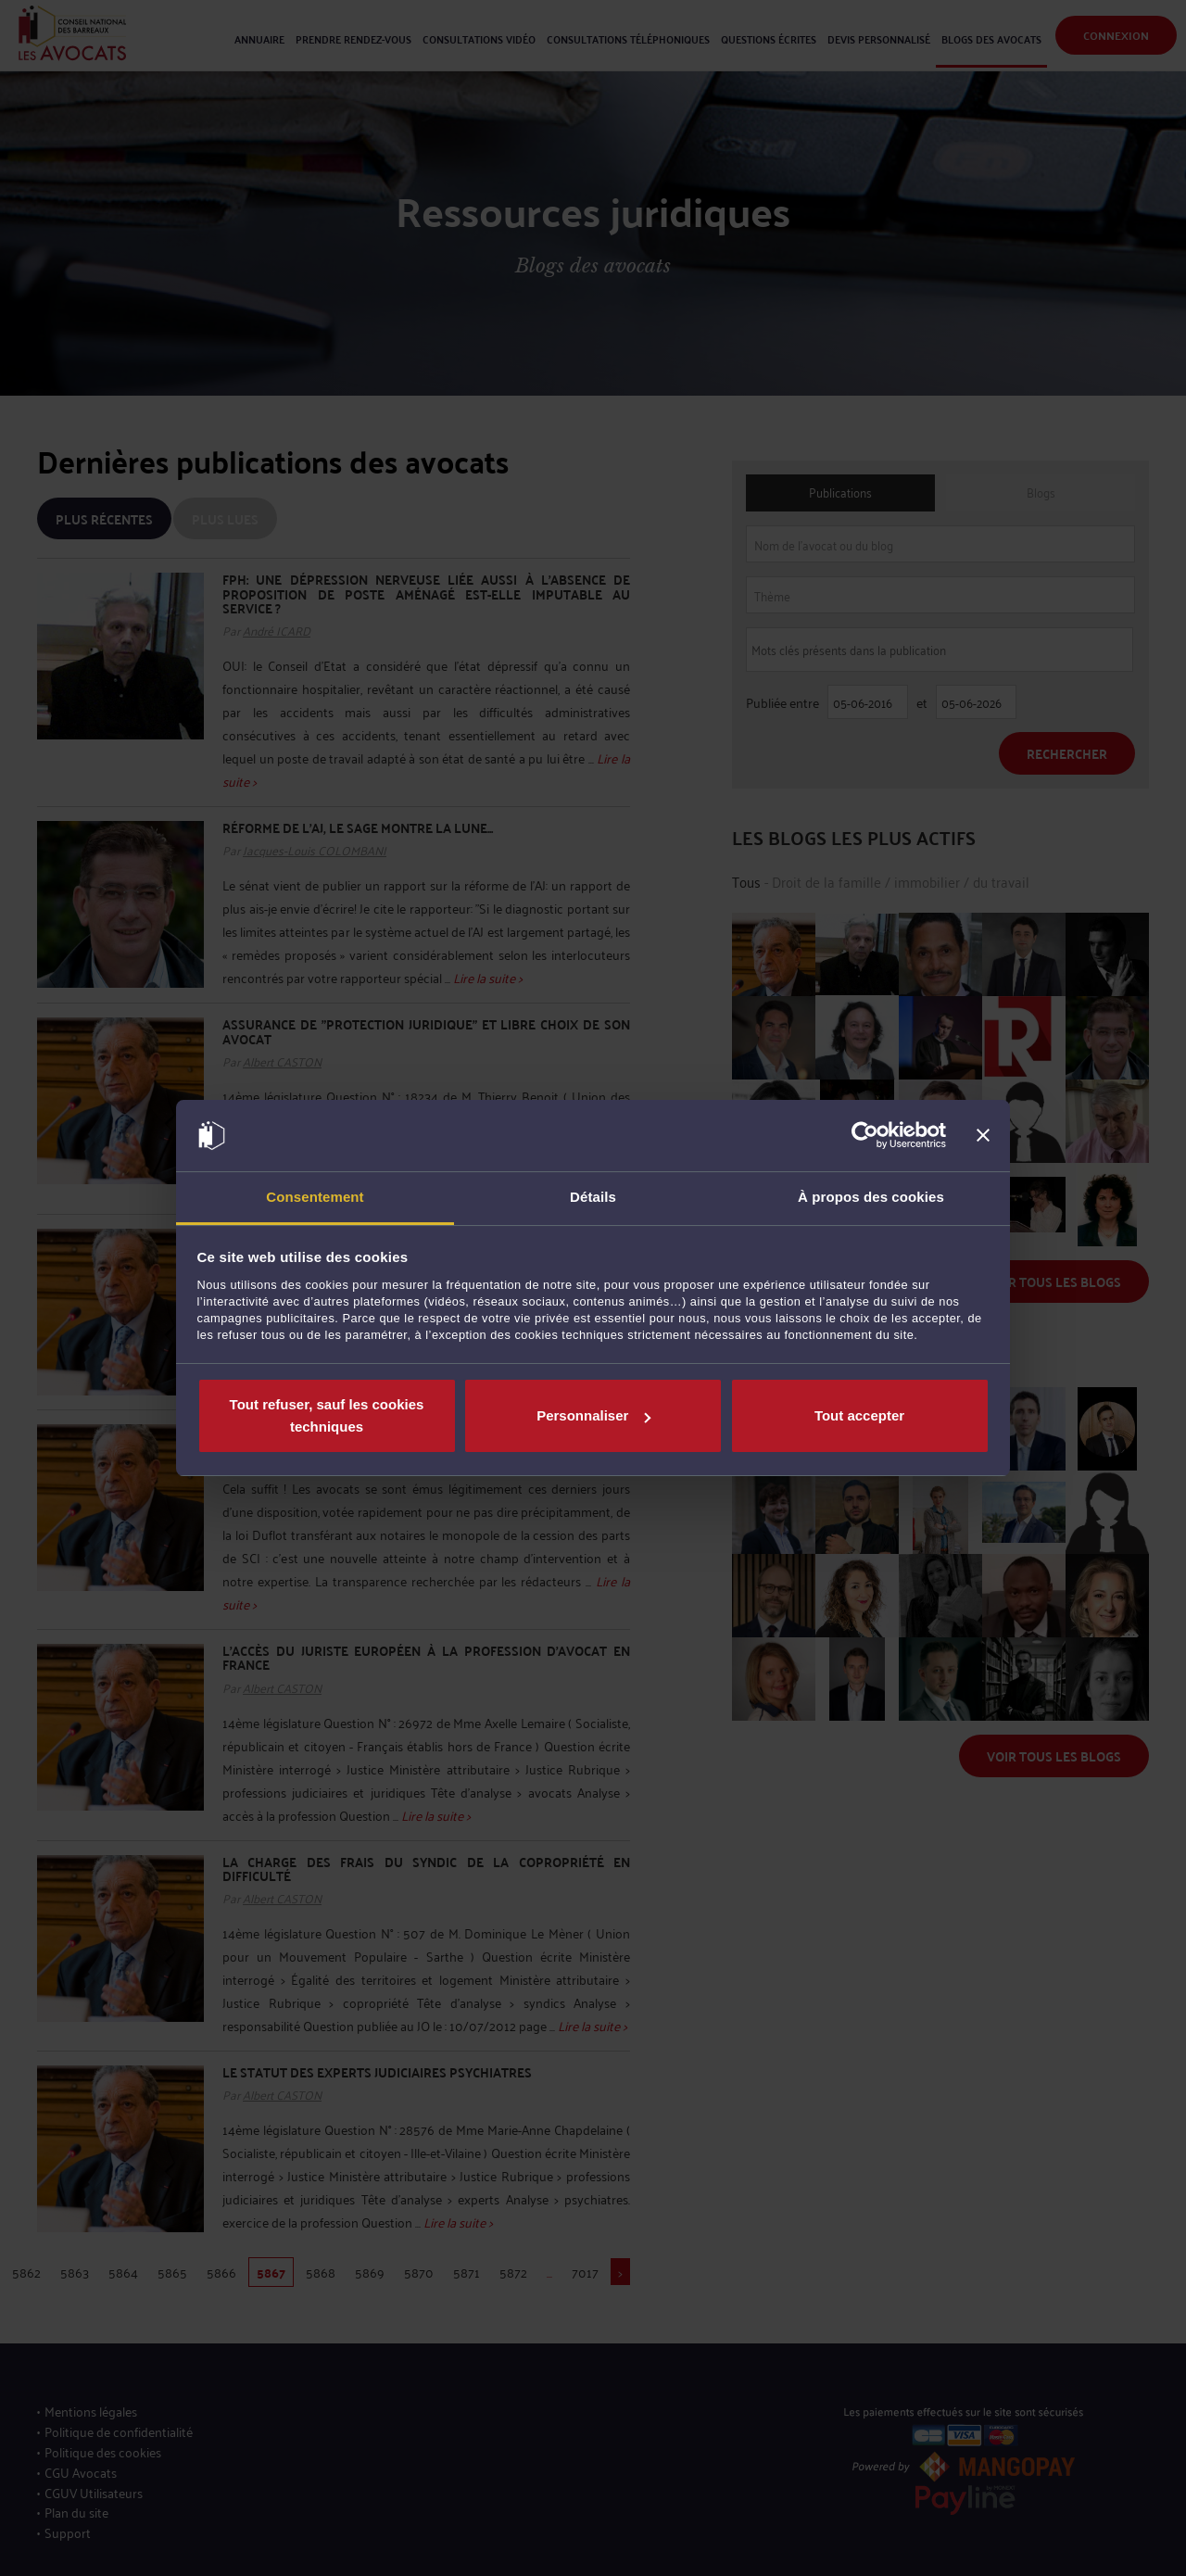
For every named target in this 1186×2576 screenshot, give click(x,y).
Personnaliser (593, 1415)
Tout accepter (859, 1415)
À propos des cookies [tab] (871, 1197)
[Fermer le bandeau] (983, 1136)
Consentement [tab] (314, 1197)
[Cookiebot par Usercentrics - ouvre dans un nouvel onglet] (865, 1136)
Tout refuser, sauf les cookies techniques (327, 1415)
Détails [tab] (593, 1197)
